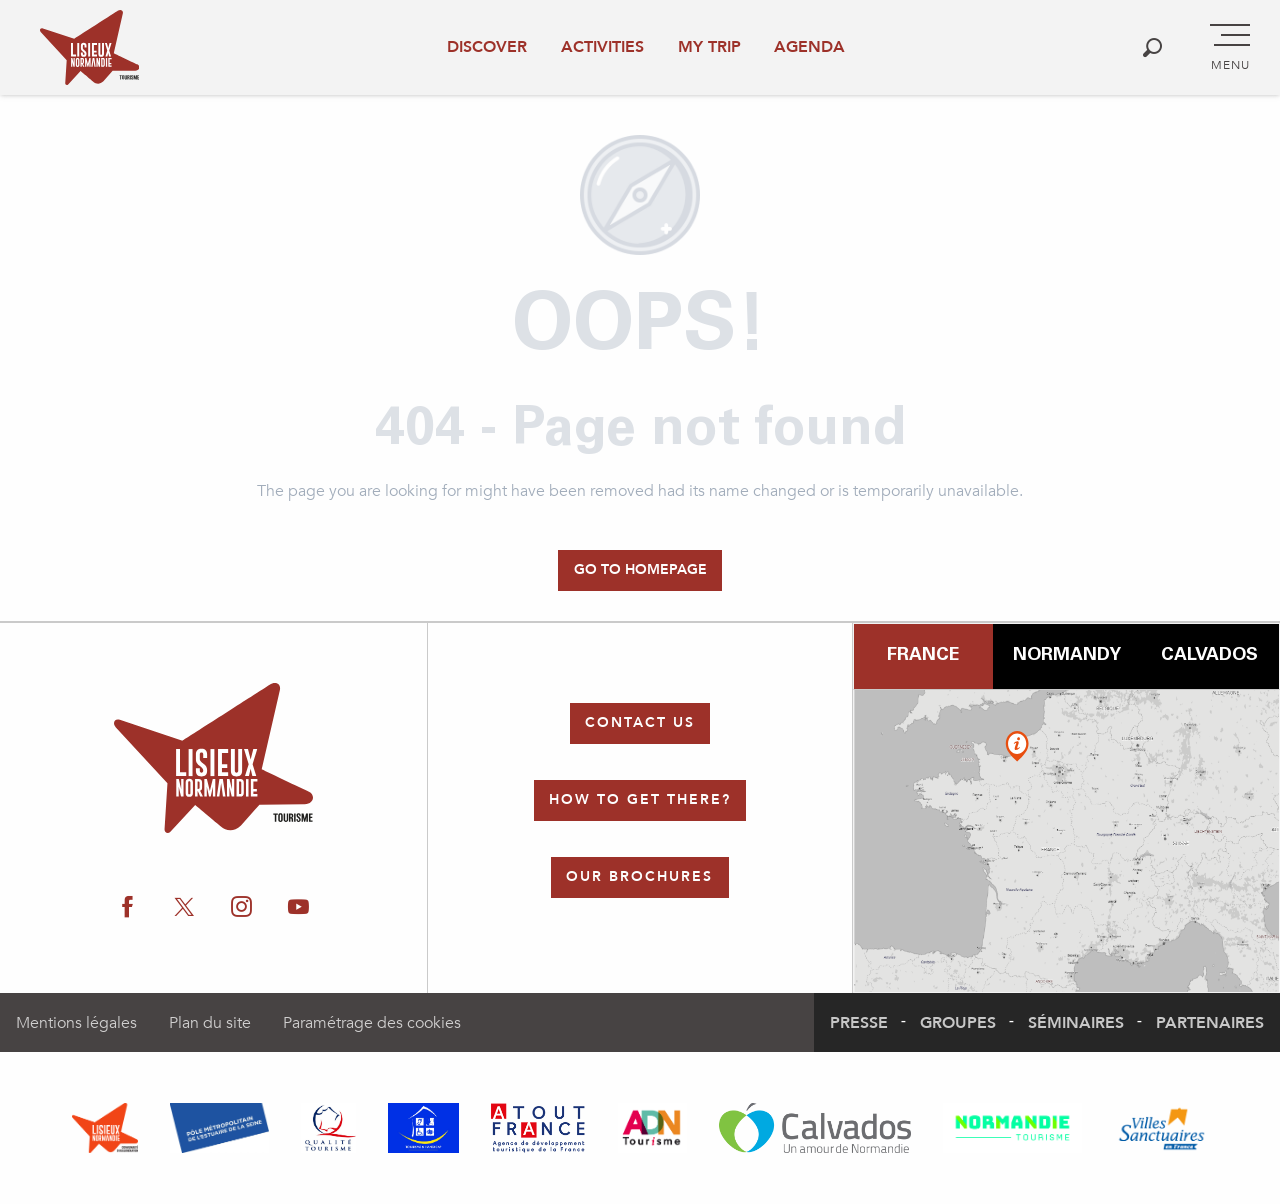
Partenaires (1210, 1023)
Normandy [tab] (1067, 656)
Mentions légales (76, 1023)
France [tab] (923, 656)
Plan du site (210, 1023)
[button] (1152, 47)
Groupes (958, 1023)
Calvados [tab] (1209, 656)
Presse (859, 1023)
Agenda (809, 47)
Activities (602, 47)
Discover (487, 47)
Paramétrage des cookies (372, 1023)
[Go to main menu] (1230, 48)
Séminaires (1076, 1023)
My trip (709, 47)
